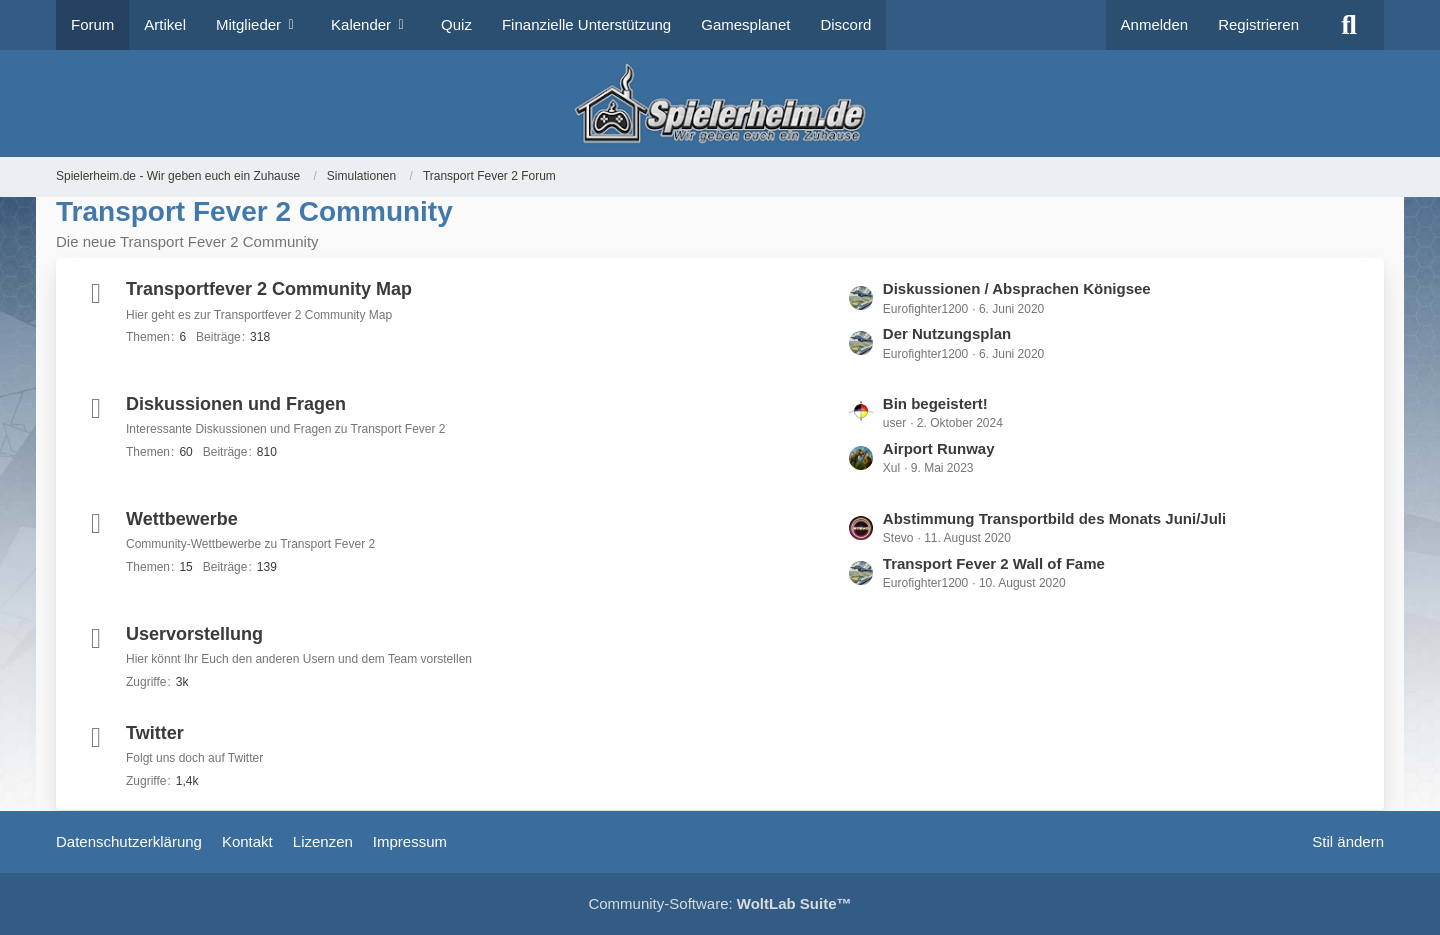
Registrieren (1258, 24)
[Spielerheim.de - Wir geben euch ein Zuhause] (719, 103)
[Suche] (1349, 25)
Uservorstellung (194, 634)
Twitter (155, 733)
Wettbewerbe (182, 519)
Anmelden (1155, 24)
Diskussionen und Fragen (236, 404)
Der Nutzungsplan (947, 333)
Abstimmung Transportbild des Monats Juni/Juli (1054, 518)
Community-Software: (719, 903)
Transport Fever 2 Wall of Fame (994, 563)
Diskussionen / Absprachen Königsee (1017, 288)
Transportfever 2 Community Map (269, 289)
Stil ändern (1348, 841)
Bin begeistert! (935, 403)
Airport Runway (939, 448)
